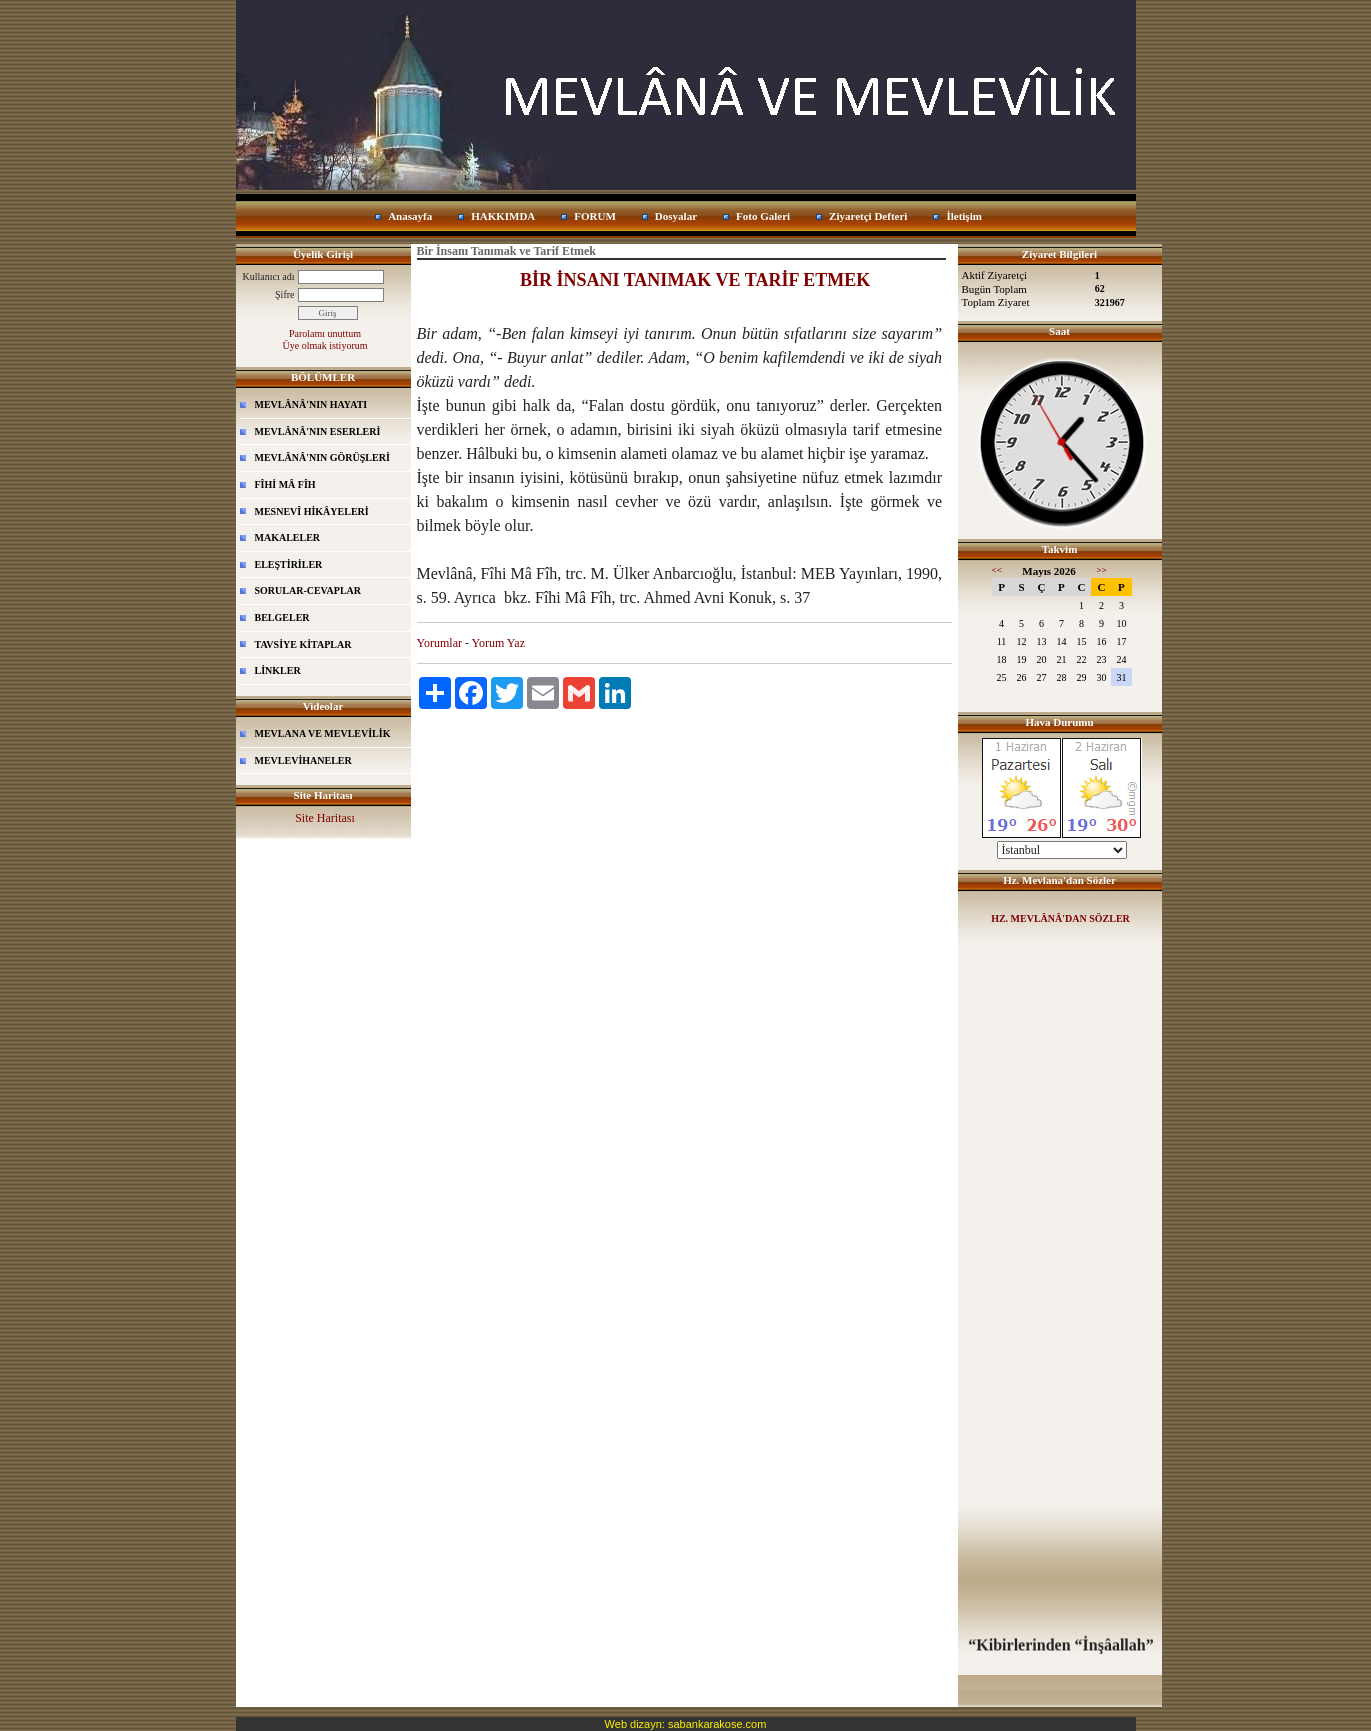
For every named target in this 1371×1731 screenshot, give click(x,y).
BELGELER (282, 617)
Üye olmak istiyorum (325, 345)
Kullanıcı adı (269, 276)
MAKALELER (288, 537)
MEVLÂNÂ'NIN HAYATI (311, 404)
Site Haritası (325, 818)
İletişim (963, 216)
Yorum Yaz (498, 643)
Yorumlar (439, 643)
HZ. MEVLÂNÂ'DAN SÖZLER (1060, 918)
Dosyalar (676, 216)
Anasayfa (410, 216)
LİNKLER (278, 670)
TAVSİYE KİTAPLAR (303, 644)
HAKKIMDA (503, 216)
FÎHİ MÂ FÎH (285, 484)
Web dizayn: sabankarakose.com (686, 1724)
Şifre (284, 294)
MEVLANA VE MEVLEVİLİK (323, 733)
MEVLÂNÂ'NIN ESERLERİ (318, 431)
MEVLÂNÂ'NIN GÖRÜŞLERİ (322, 457)
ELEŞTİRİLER (289, 564)
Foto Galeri (763, 216)
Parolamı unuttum (325, 333)
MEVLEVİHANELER (303, 760)
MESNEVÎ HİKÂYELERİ (312, 511)
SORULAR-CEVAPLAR (308, 590)
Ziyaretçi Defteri (868, 216)
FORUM (595, 216)
